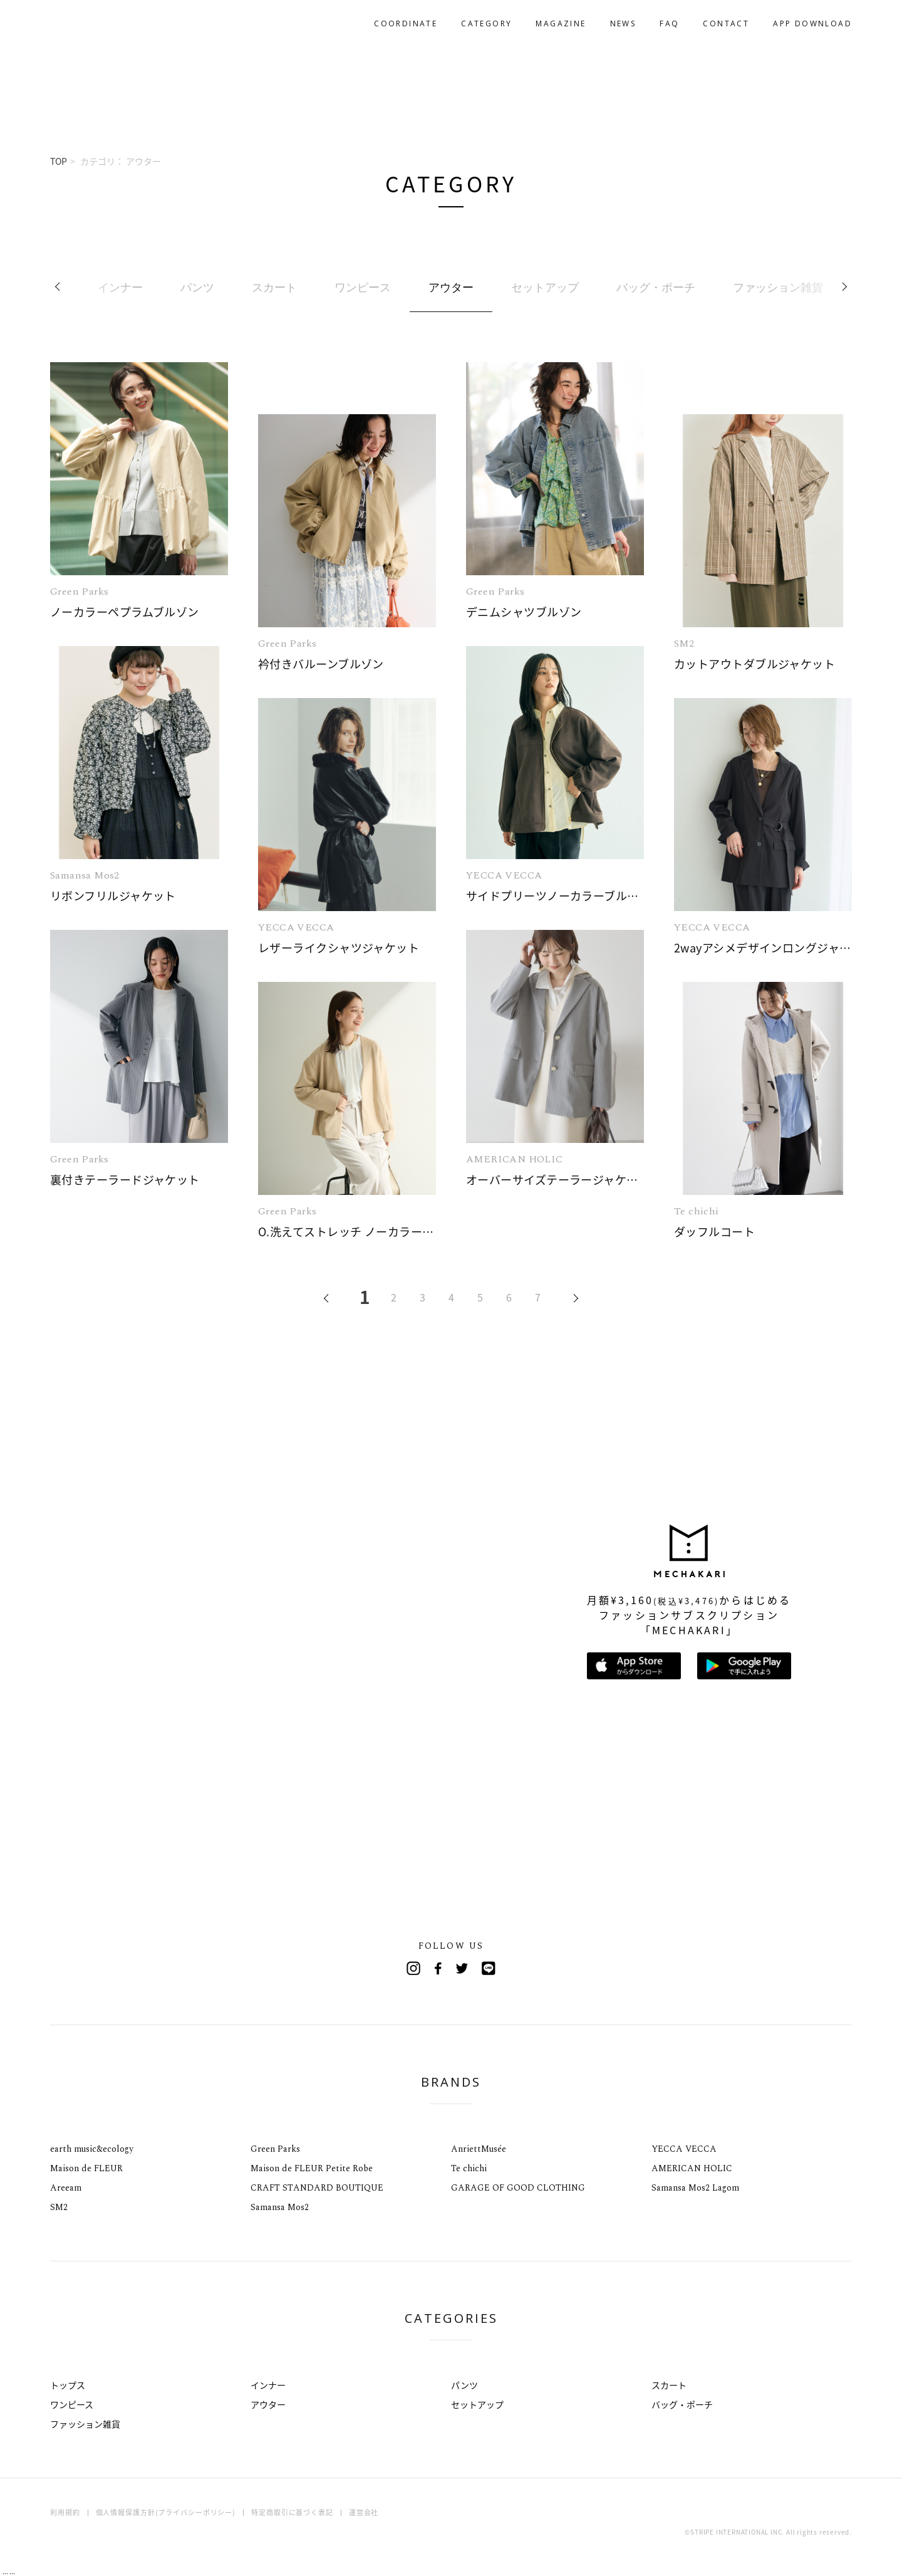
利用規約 (65, 2512)
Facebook (438, 1968)
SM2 (59, 2207)
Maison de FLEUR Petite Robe (312, 2168)
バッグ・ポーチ (682, 2404)
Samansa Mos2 (280, 2207)
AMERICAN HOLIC (691, 2168)
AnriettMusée (478, 2149)
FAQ (669, 23)
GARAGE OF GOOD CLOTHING (518, 2187)
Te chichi (469, 2168)
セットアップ (477, 2404)
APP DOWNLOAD (812, 23)
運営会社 (364, 2512)
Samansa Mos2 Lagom (695, 2187)
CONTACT (726, 23)
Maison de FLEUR (86, 2168)
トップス (67, 2385)
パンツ (464, 2385)
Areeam (65, 2187)
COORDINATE (405, 23)
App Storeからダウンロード (634, 1665)
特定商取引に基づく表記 (292, 2512)
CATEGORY (486, 23)
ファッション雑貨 (85, 2423)
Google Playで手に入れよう (744, 1665)
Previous (59, 288)
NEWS (623, 23)
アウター (268, 2404)
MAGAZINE (561, 23)
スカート (669, 2385)
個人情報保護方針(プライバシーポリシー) (166, 2512)
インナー (268, 2385)
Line (488, 1968)
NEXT (567, 1299)
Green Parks (275, 2149)
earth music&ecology (91, 2149)
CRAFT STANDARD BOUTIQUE (317, 2187)
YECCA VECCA (684, 2149)
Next (842, 288)
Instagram (413, 1968)
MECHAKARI (115, 23)
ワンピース (71, 2404)
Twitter (463, 1968)
